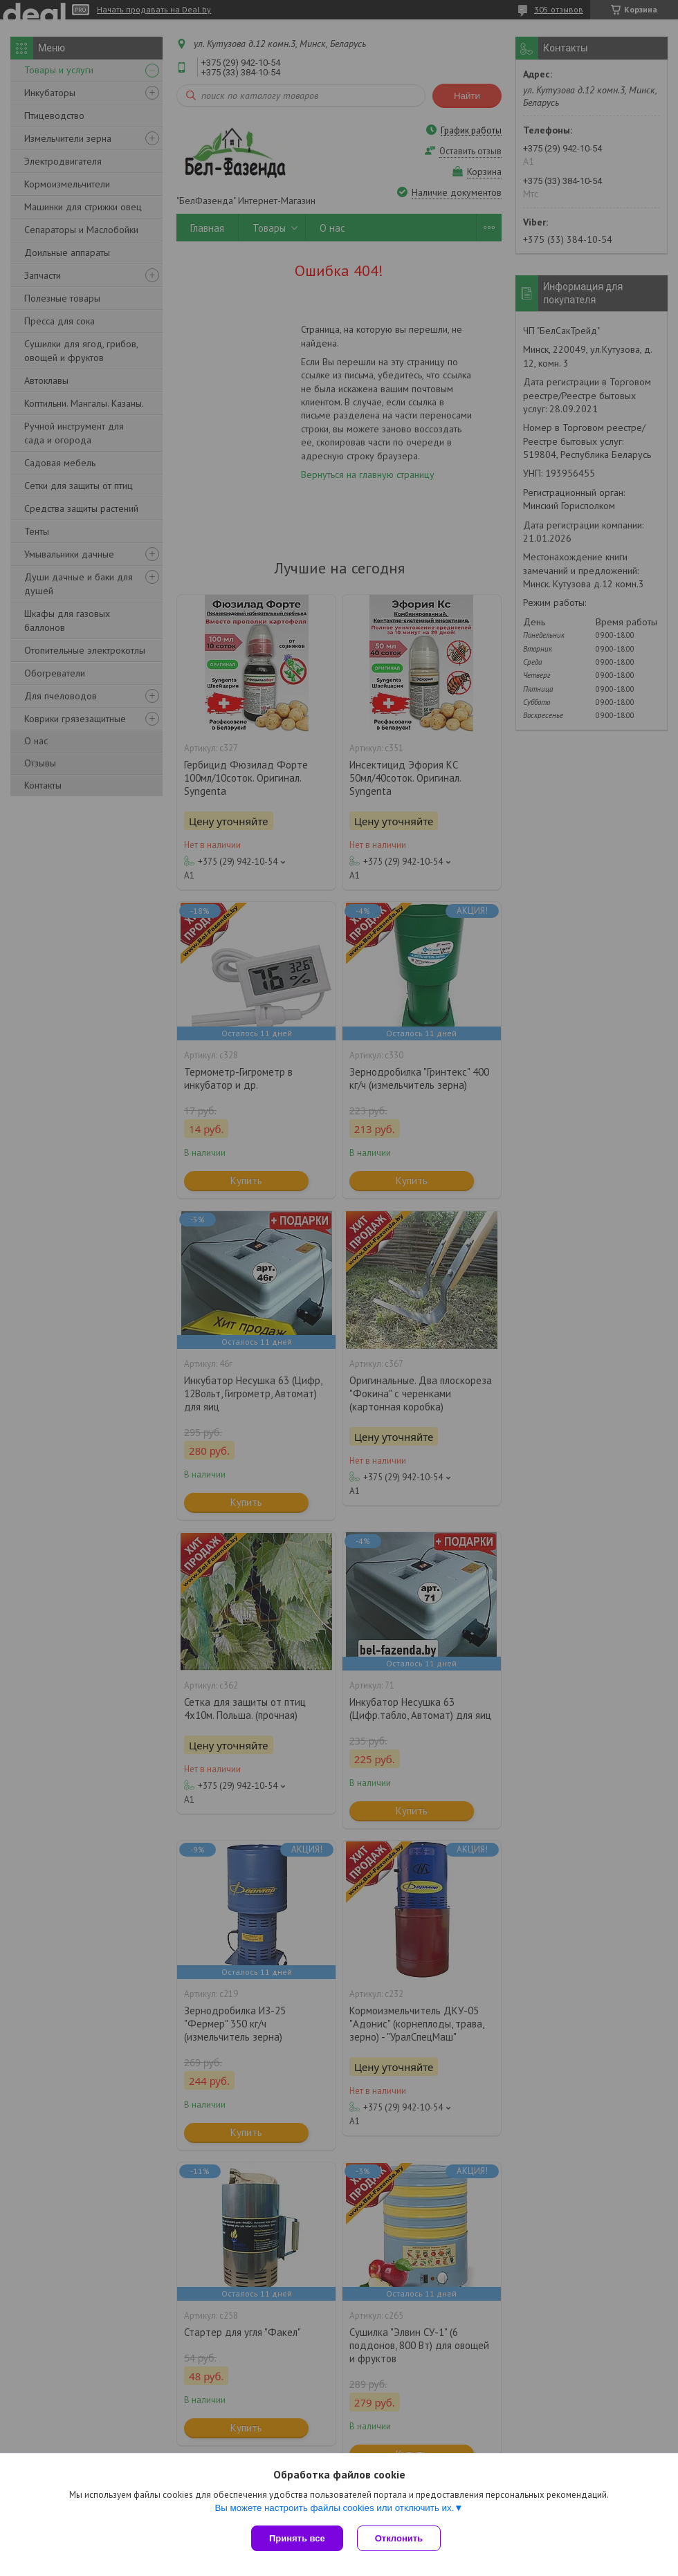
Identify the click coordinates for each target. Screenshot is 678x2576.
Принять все (297, 2538)
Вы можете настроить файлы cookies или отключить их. (334, 2508)
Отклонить (399, 2538)
